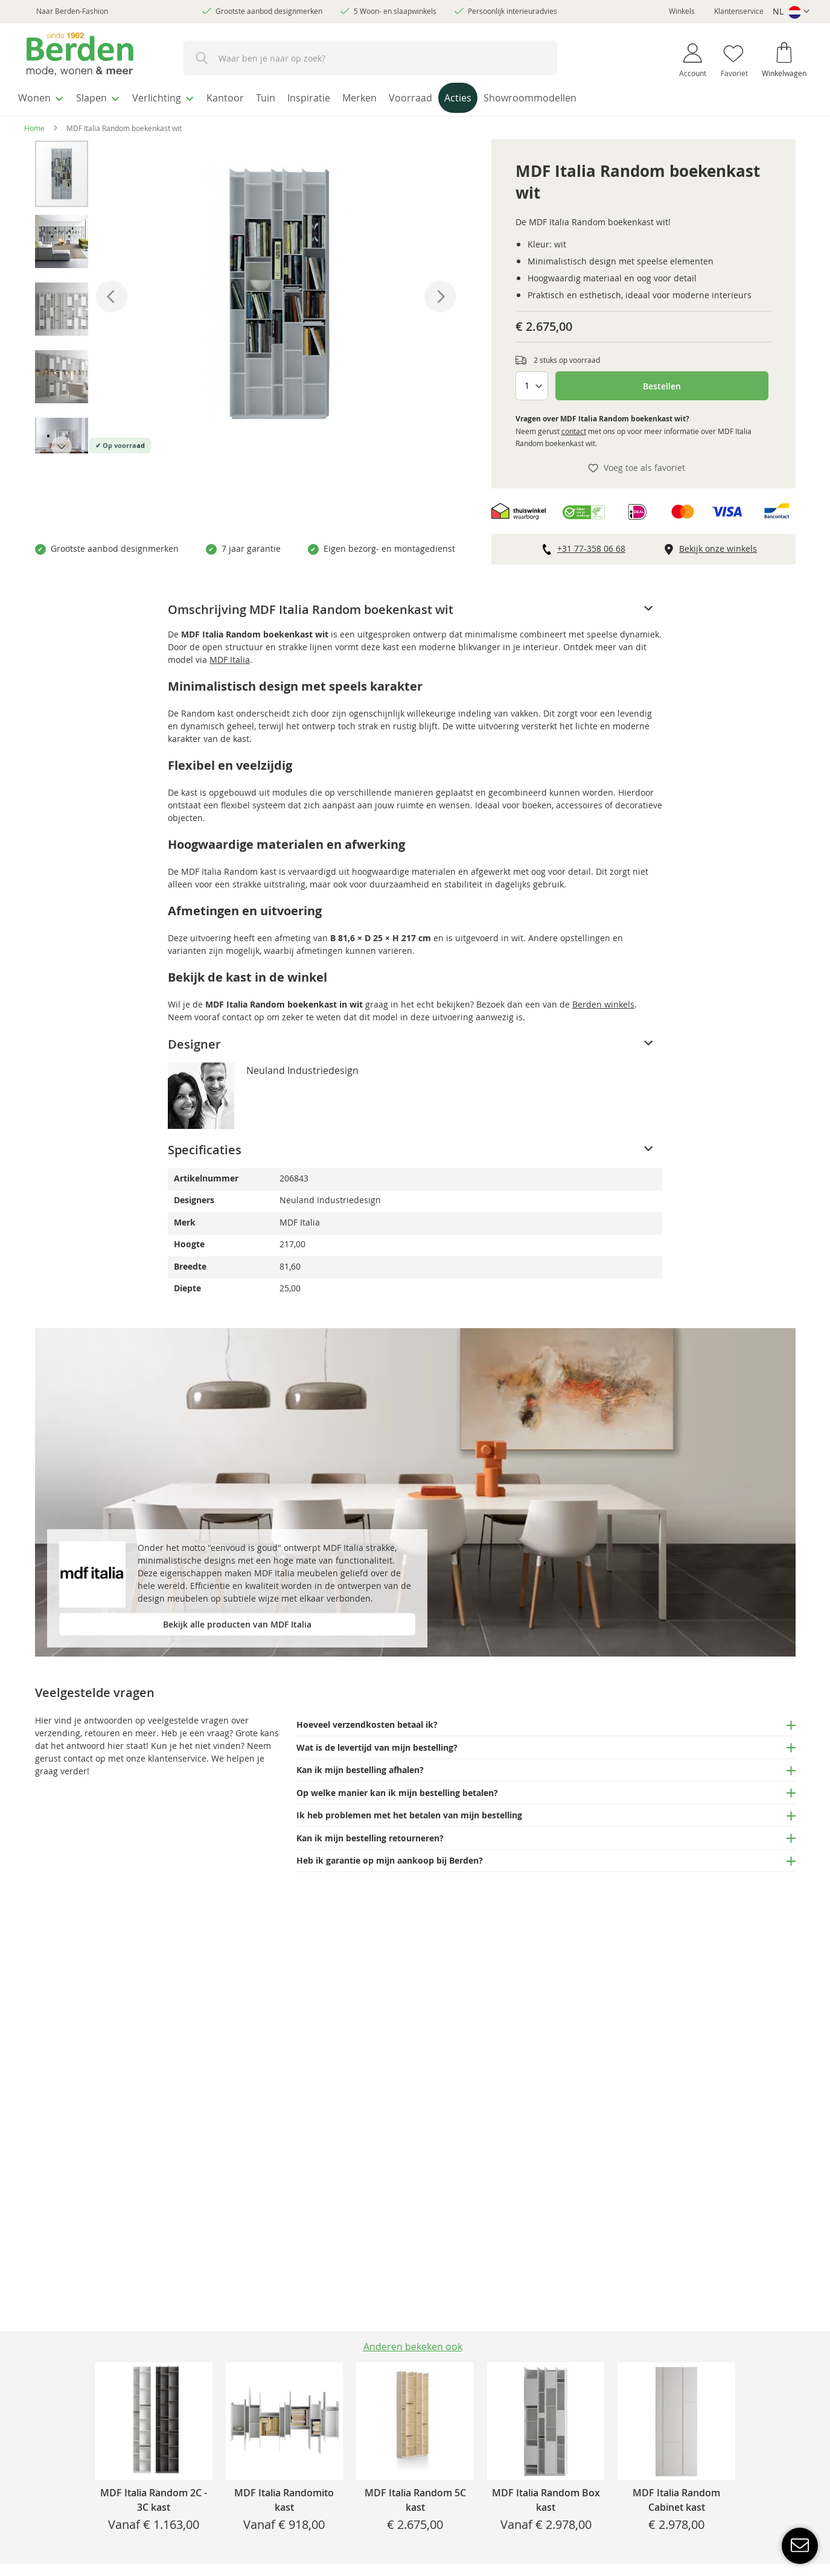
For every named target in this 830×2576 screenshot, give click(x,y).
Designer (194, 1040)
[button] (791, 12)
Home (34, 124)
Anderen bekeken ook (412, 2346)
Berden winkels (603, 1000)
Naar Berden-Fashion (72, 11)
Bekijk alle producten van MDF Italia (237, 1620)
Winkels (682, 11)
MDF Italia (229, 656)
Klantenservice (739, 11)
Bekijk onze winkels (718, 545)
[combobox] (370, 57)
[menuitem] (45, 96)
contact (573, 427)
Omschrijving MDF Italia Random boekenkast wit (310, 606)
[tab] (415, 606)
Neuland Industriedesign (302, 1066)
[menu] (415, 97)
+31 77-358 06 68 (591, 545)
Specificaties (204, 1146)
